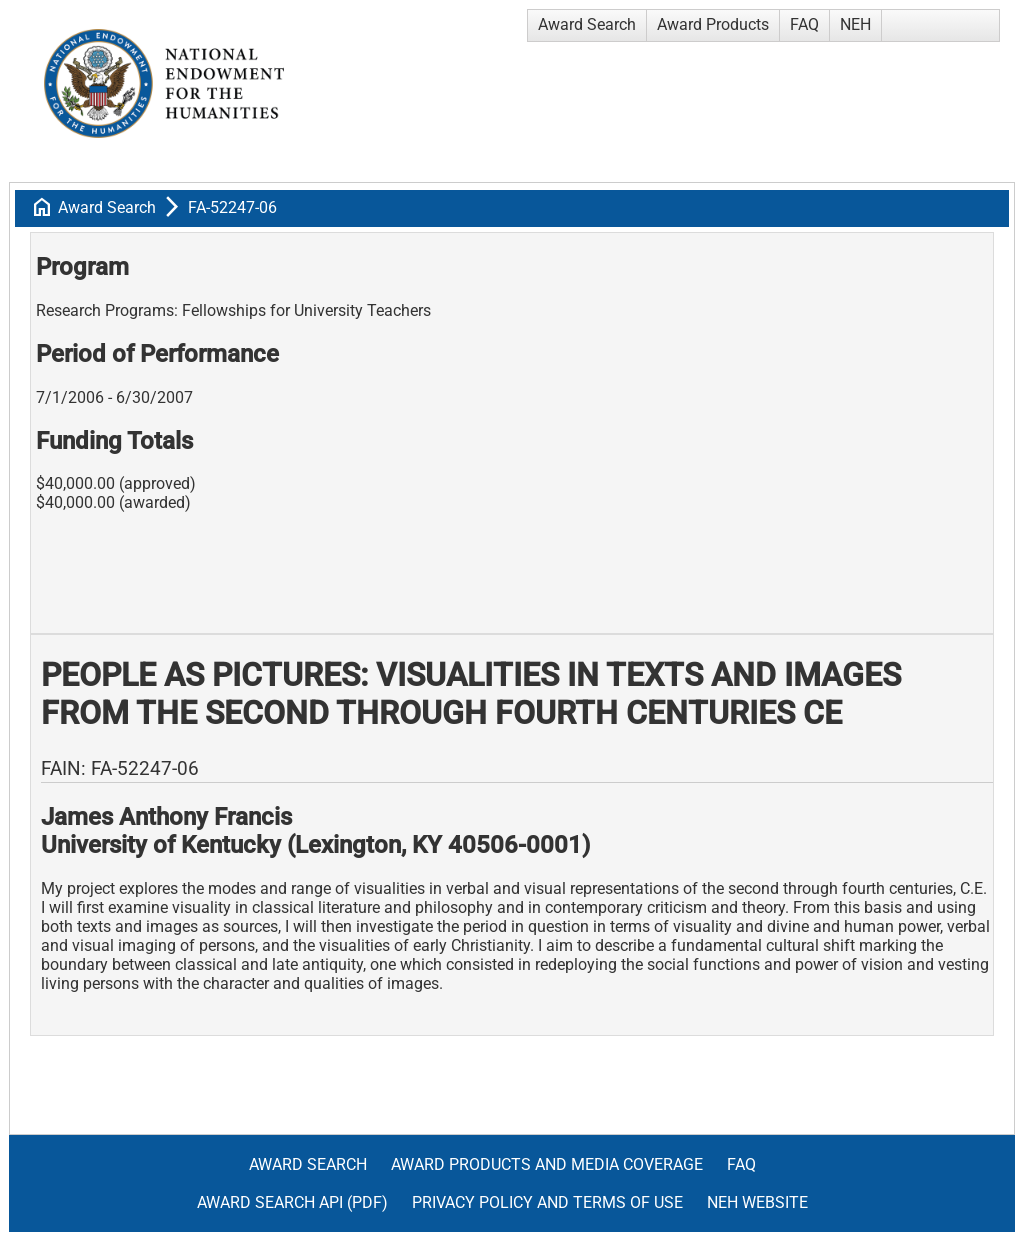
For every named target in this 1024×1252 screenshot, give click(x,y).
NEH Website (757, 1202)
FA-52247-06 (232, 207)
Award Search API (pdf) (292, 1202)
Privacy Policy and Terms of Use (547, 1202)
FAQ (804, 24)
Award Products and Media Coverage (547, 1164)
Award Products (713, 24)
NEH (855, 24)
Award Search (587, 24)
